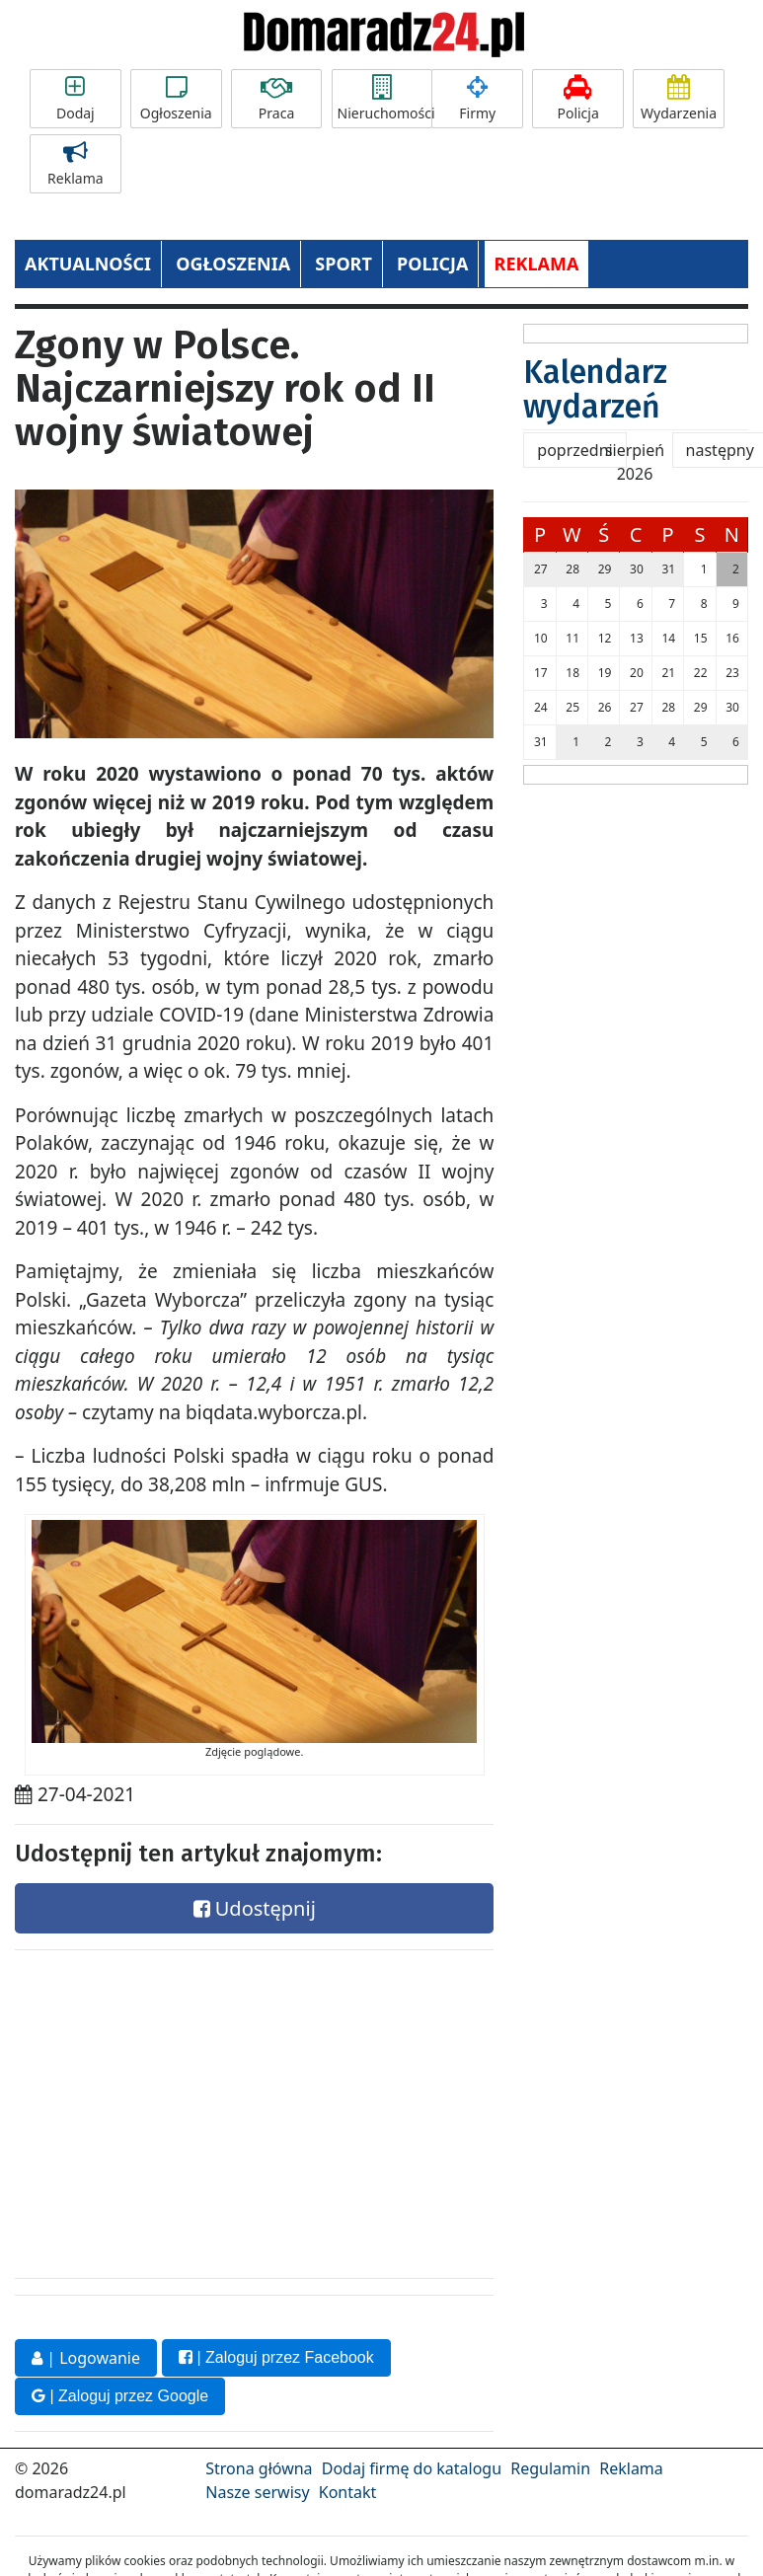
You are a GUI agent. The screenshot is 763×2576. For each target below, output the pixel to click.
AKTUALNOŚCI (88, 263)
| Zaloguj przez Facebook (276, 2357)
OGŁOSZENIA (233, 263)
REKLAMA (537, 263)
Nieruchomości (385, 98)
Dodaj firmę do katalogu (411, 2467)
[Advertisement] (163, 2109)
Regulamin (550, 2467)
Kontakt (348, 2491)
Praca (277, 98)
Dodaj (75, 98)
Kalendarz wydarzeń (595, 389)
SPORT (343, 263)
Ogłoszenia (176, 98)
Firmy (477, 98)
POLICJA (432, 263)
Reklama (75, 164)
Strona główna (258, 2467)
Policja (578, 98)
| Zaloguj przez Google (120, 2395)
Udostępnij (254, 1908)
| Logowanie (86, 2358)
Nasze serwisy (257, 2491)
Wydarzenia (679, 98)
